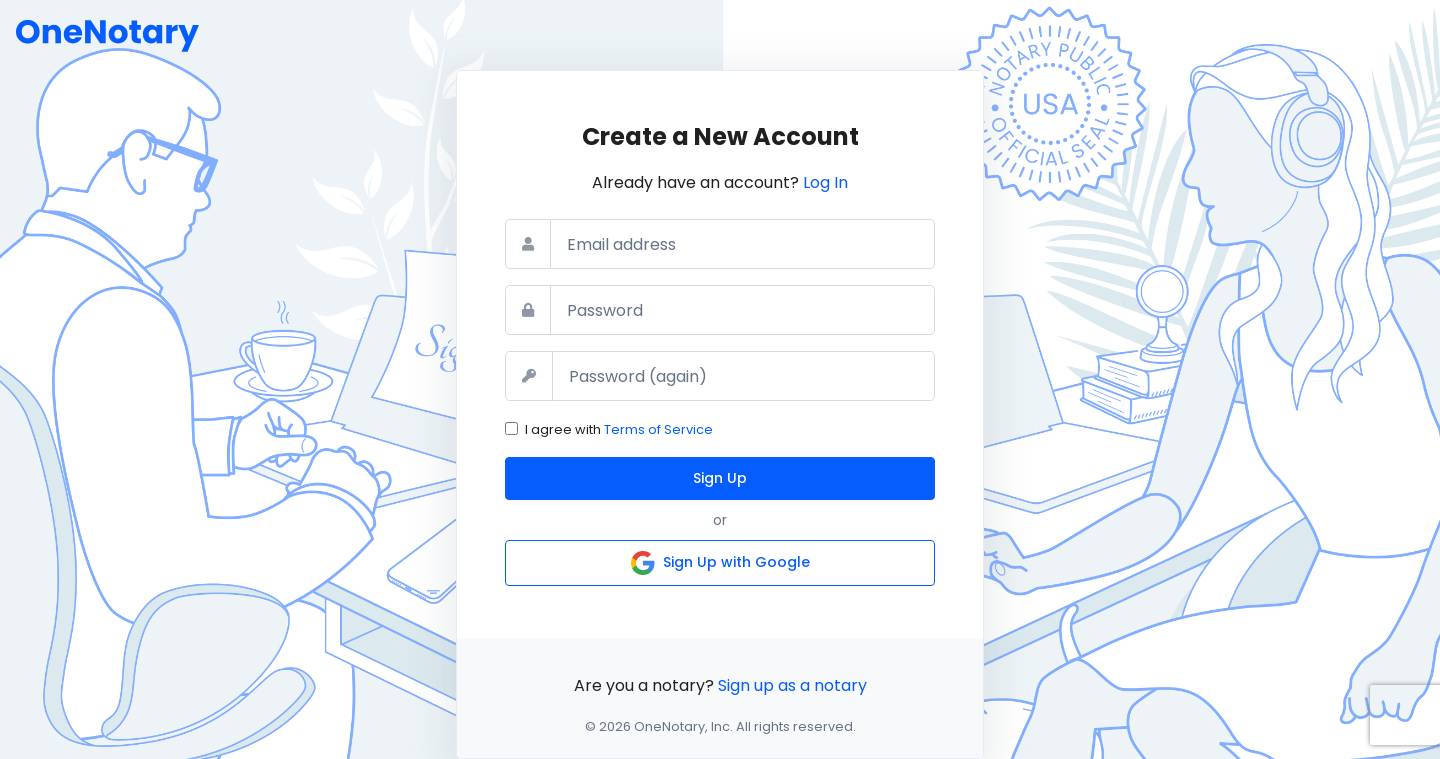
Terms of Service (658, 429)
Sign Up (720, 478)
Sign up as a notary (792, 685)
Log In (825, 182)
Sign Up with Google (720, 563)
